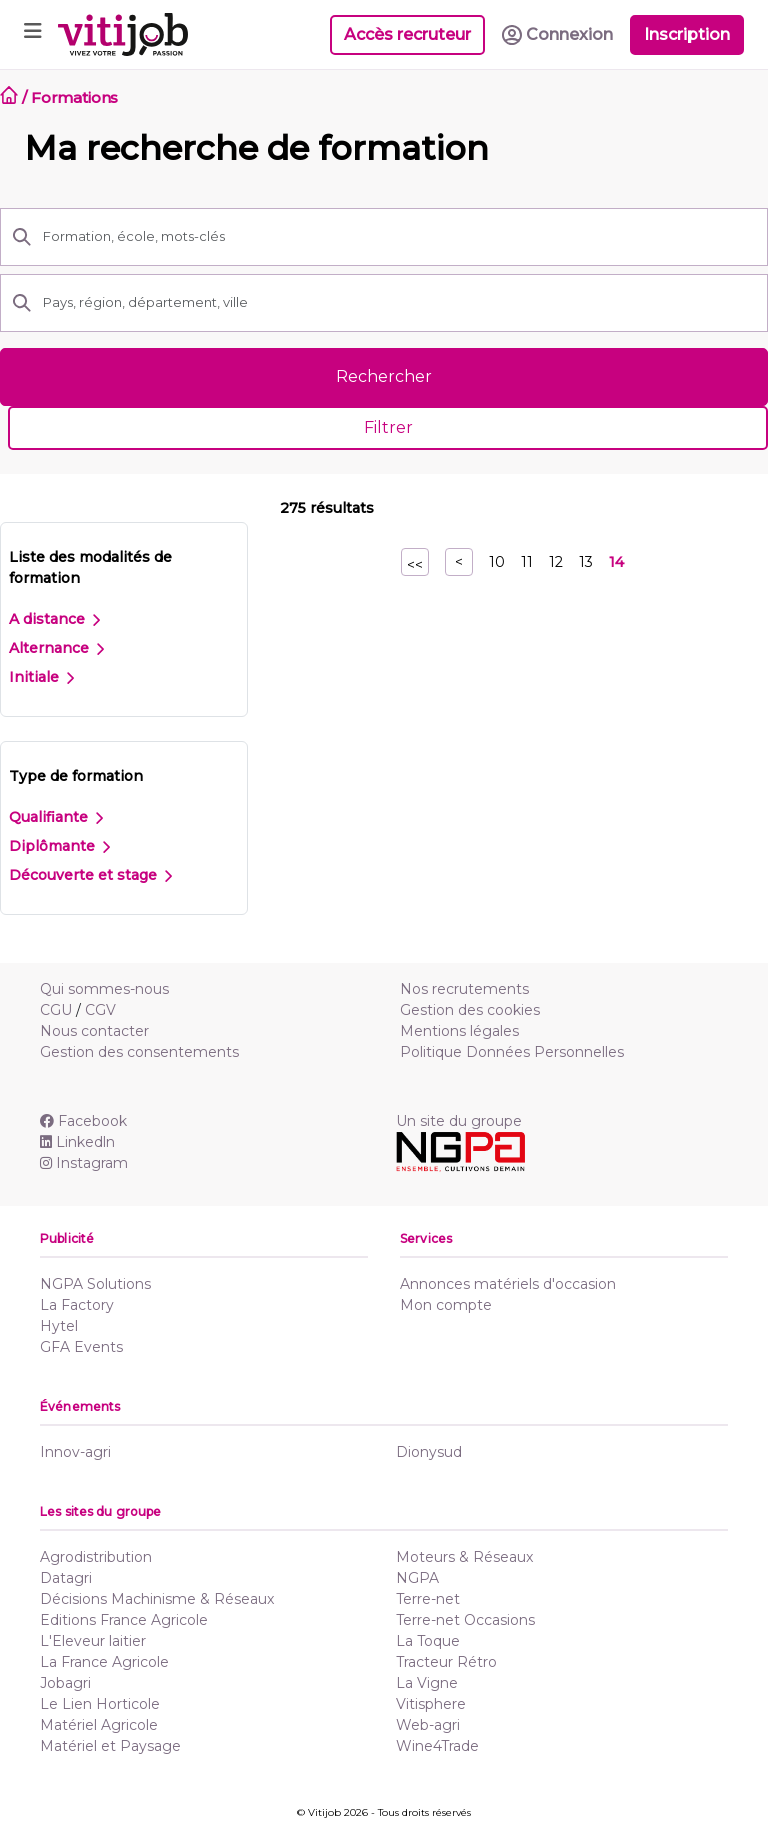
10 (497, 562)
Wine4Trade (437, 1746)
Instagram (84, 1163)
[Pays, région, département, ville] (399, 303)
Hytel (59, 1326)
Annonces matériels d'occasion (508, 1284)
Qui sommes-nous (104, 989)
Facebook (83, 1121)
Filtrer (388, 427)
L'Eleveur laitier (93, 1641)
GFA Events (81, 1347)
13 (586, 562)
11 (527, 562)
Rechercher (384, 376)
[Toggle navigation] (33, 34)
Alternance (56, 648)
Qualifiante (56, 817)
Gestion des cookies (470, 1010)
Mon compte (446, 1305)
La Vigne (427, 1683)
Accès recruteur (407, 34)
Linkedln (77, 1142)
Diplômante (59, 846)
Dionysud (429, 1452)
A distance (54, 619)
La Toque (428, 1641)
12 (556, 562)
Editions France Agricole (124, 1620)
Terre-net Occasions (465, 1620)
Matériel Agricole (99, 1725)
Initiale (41, 677)
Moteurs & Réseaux (464, 1557)
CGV (100, 1010)
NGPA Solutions (95, 1284)
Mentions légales (459, 1031)
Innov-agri (75, 1452)
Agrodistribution (96, 1557)
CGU (56, 1010)
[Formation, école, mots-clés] (399, 237)
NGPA (417, 1578)
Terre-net (428, 1599)
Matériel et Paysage (110, 1746)
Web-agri (428, 1725)
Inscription (687, 34)
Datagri (66, 1578)
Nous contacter (94, 1031)
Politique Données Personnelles (512, 1052)
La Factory (77, 1305)
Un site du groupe (459, 1121)
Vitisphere (431, 1704)
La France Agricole (104, 1662)
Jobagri (65, 1683)
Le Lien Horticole (100, 1704)
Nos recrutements (464, 989)
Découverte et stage (90, 875)
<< (415, 565)
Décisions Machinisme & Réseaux (157, 1599)
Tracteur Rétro (446, 1662)
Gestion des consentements (139, 1052)
